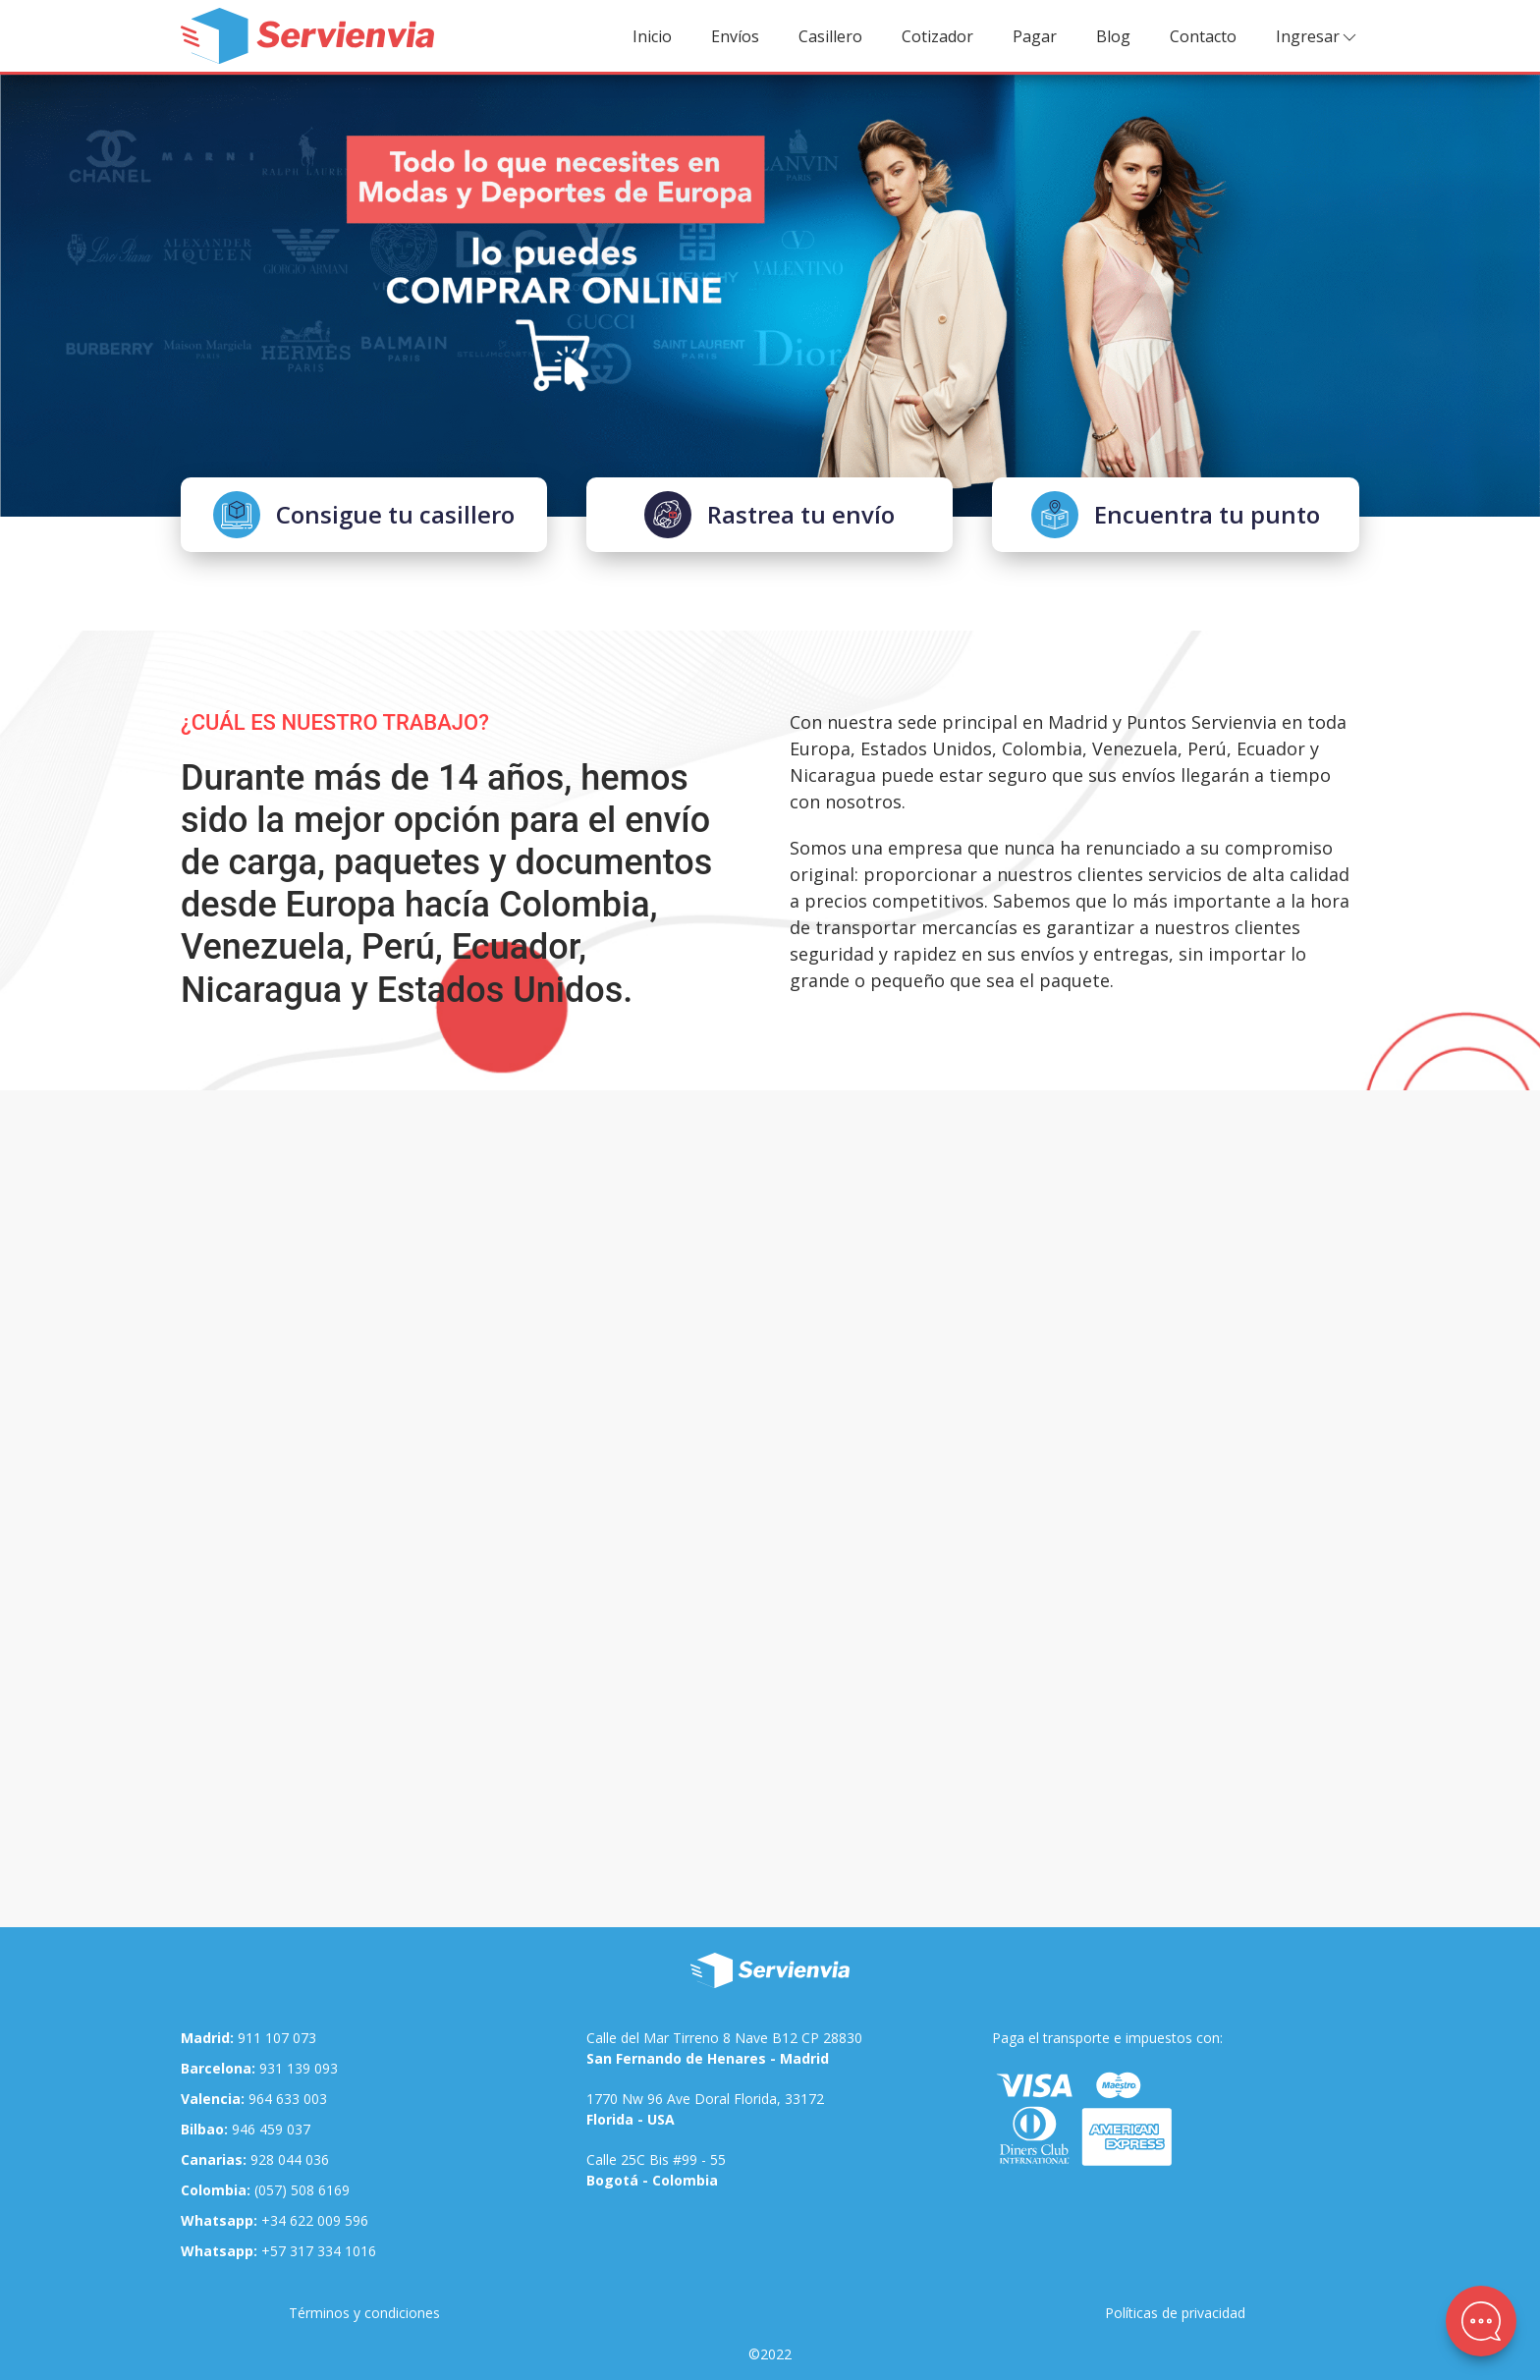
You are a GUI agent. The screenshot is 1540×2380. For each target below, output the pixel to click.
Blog (1113, 36)
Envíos (735, 36)
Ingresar (1317, 37)
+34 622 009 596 (274, 2220)
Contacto (1203, 36)
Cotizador (937, 36)
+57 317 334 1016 (278, 2251)
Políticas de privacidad (1175, 2312)
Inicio (652, 36)
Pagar (1035, 36)
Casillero (830, 36)
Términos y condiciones (364, 2312)
